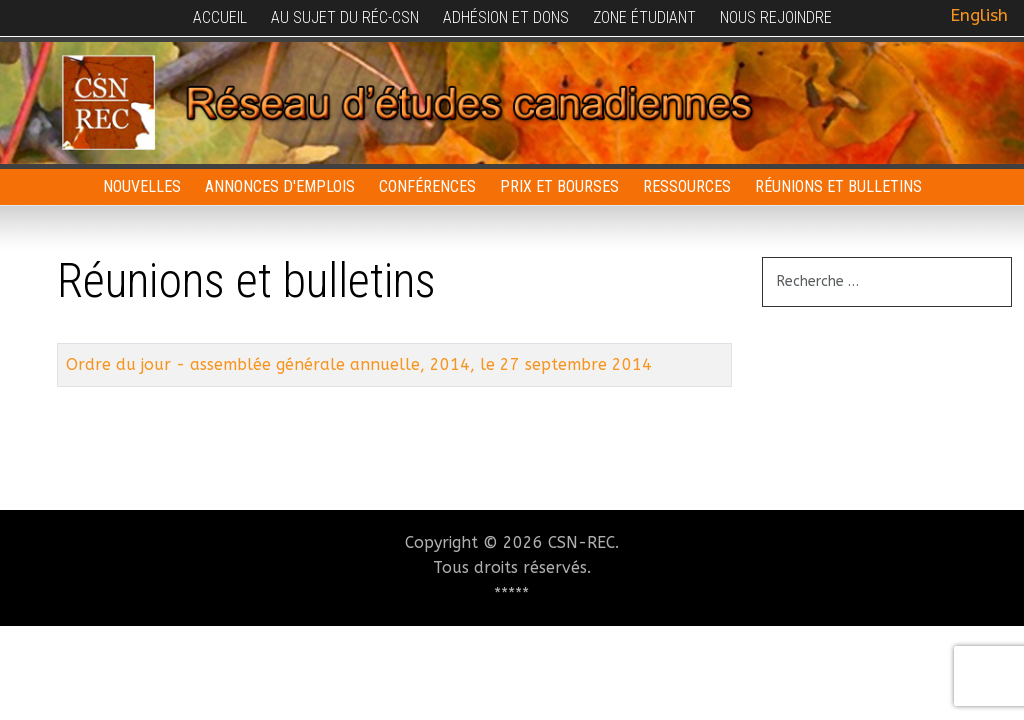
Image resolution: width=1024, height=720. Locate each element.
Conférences (427, 186)
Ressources (687, 186)
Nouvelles (142, 186)
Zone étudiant (644, 17)
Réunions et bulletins (838, 186)
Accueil (220, 17)
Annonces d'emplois (280, 186)
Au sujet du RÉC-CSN (345, 17)
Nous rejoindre (776, 17)
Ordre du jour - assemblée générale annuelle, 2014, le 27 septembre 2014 (359, 364)
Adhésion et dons (506, 17)
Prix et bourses (559, 186)
